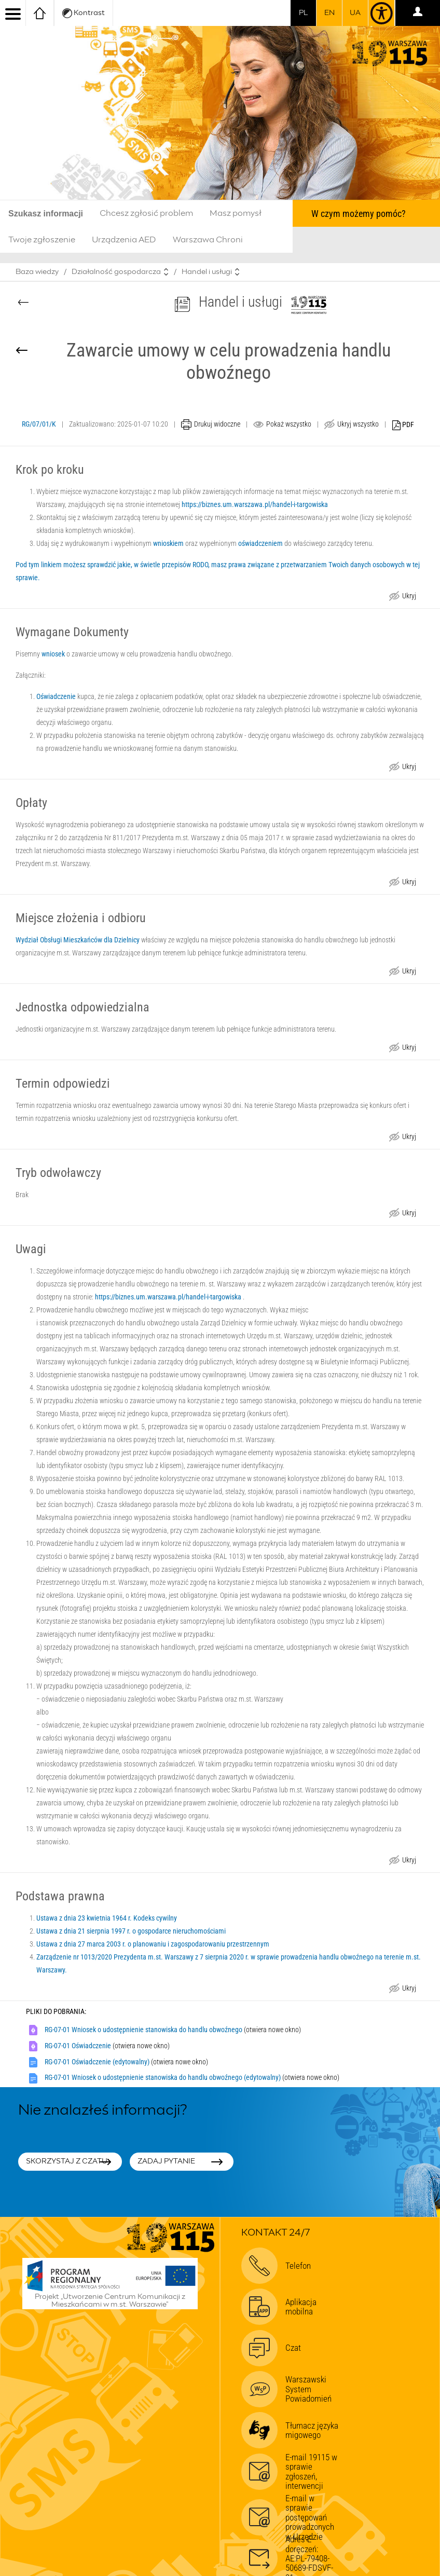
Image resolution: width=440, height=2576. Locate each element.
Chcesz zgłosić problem (146, 213)
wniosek (53, 654)
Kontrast (83, 13)
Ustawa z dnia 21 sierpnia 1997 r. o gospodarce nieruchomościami (131, 1931)
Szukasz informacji (45, 213)
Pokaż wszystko (288, 424)
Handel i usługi (207, 272)
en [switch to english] (329, 13)
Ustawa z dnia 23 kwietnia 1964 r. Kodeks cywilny (106, 1918)
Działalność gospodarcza (116, 272)
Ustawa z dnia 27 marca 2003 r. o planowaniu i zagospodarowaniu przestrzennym (152, 1944)
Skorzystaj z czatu (66, 2161)
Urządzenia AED (124, 240)
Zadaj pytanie (166, 2161)
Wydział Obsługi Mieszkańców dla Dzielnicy (78, 940)
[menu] (13, 13)
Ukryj (409, 597)
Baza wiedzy (37, 272)
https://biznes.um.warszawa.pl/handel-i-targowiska (255, 504)
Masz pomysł (236, 213)
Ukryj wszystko (358, 424)
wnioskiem (168, 543)
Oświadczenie (56, 696)
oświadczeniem (260, 543)
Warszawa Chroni (208, 240)
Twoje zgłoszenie (41, 240)
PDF (403, 425)
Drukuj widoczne (217, 424)
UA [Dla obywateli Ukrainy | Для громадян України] (355, 13)
